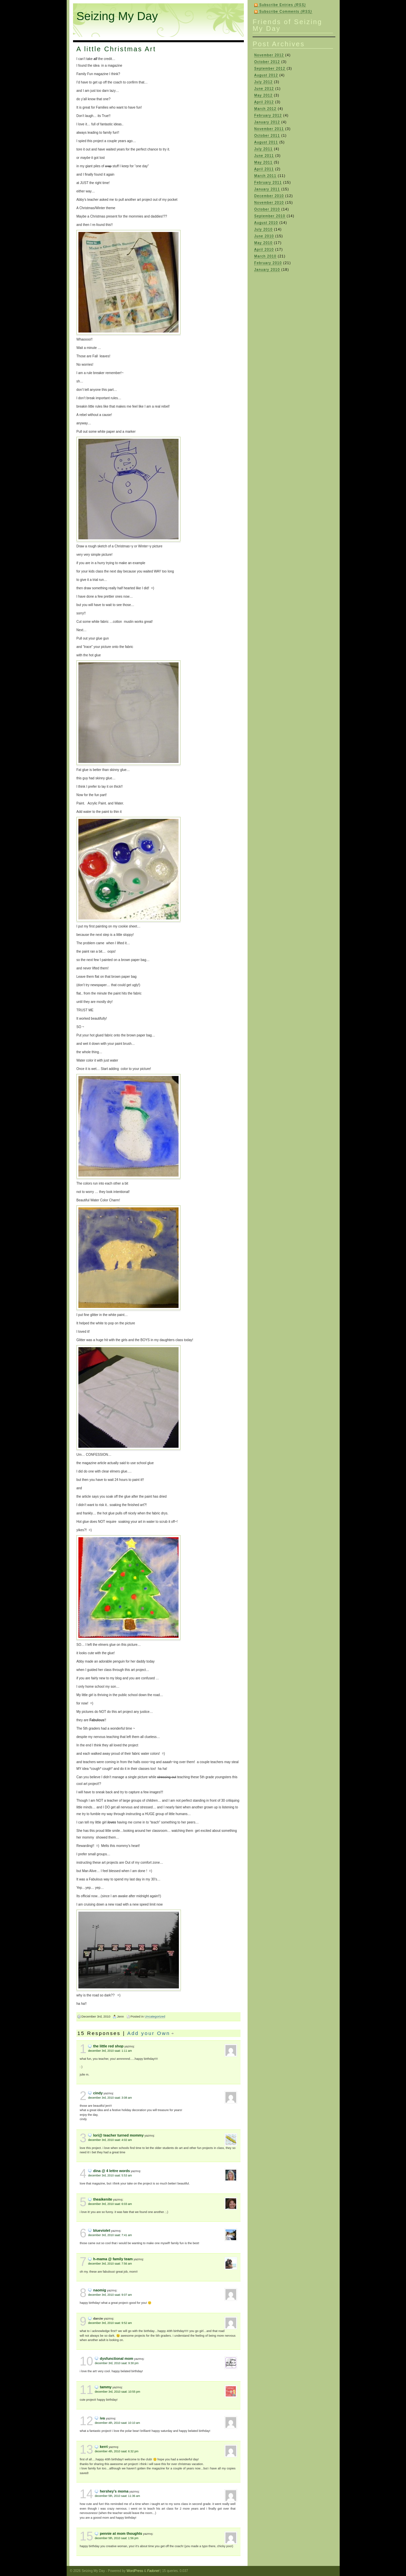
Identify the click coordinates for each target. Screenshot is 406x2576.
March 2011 (265, 176)
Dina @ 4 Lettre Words (111, 2171)
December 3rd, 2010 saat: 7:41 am (110, 2235)
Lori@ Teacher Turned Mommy (118, 2135)
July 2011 (263, 149)
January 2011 (267, 189)
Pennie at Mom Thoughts (121, 2533)
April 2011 (264, 169)
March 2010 (265, 256)
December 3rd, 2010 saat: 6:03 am (110, 2204)
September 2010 (269, 216)
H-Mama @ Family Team (113, 2259)
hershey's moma (114, 2491)
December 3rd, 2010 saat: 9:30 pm (117, 2363)
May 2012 (263, 95)
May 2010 (263, 243)
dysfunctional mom (116, 2358)
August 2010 (266, 223)
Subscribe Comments (285, 11)
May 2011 (263, 162)
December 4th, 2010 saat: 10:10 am (117, 2422)
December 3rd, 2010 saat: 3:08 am (110, 2097)
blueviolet (101, 2230)
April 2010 (264, 249)
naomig (99, 2290)
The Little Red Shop (108, 2046)
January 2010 (267, 270)
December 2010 (269, 196)
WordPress (135, 2571)
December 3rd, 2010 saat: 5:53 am (110, 2175)
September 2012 (269, 68)
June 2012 (264, 89)
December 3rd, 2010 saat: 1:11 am (110, 2050)
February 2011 (268, 182)
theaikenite (102, 2199)
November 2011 (269, 129)
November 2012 (269, 55)
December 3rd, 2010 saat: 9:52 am (110, 2323)
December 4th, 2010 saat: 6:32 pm (116, 2451)
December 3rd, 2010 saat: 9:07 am (110, 2294)
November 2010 (269, 202)
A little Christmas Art (116, 49)
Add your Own (148, 2033)
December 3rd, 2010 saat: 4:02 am (110, 2140)
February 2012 (268, 115)
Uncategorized (155, 2016)
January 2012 (267, 122)
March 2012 (265, 109)
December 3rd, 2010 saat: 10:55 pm (117, 2391)
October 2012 (267, 62)
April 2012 (264, 102)
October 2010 (267, 209)
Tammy (106, 2387)
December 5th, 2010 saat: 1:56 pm (116, 2538)
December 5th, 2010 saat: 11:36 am (117, 2496)
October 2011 (267, 135)
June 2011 (264, 156)
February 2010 (268, 263)
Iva (102, 2418)
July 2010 (263, 229)
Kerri (104, 2447)
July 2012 (263, 82)
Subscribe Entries (282, 5)
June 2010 (264, 236)
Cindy (98, 2093)
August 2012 (266, 75)
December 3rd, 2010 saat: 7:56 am (110, 2263)
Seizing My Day (117, 15)
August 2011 (266, 142)
